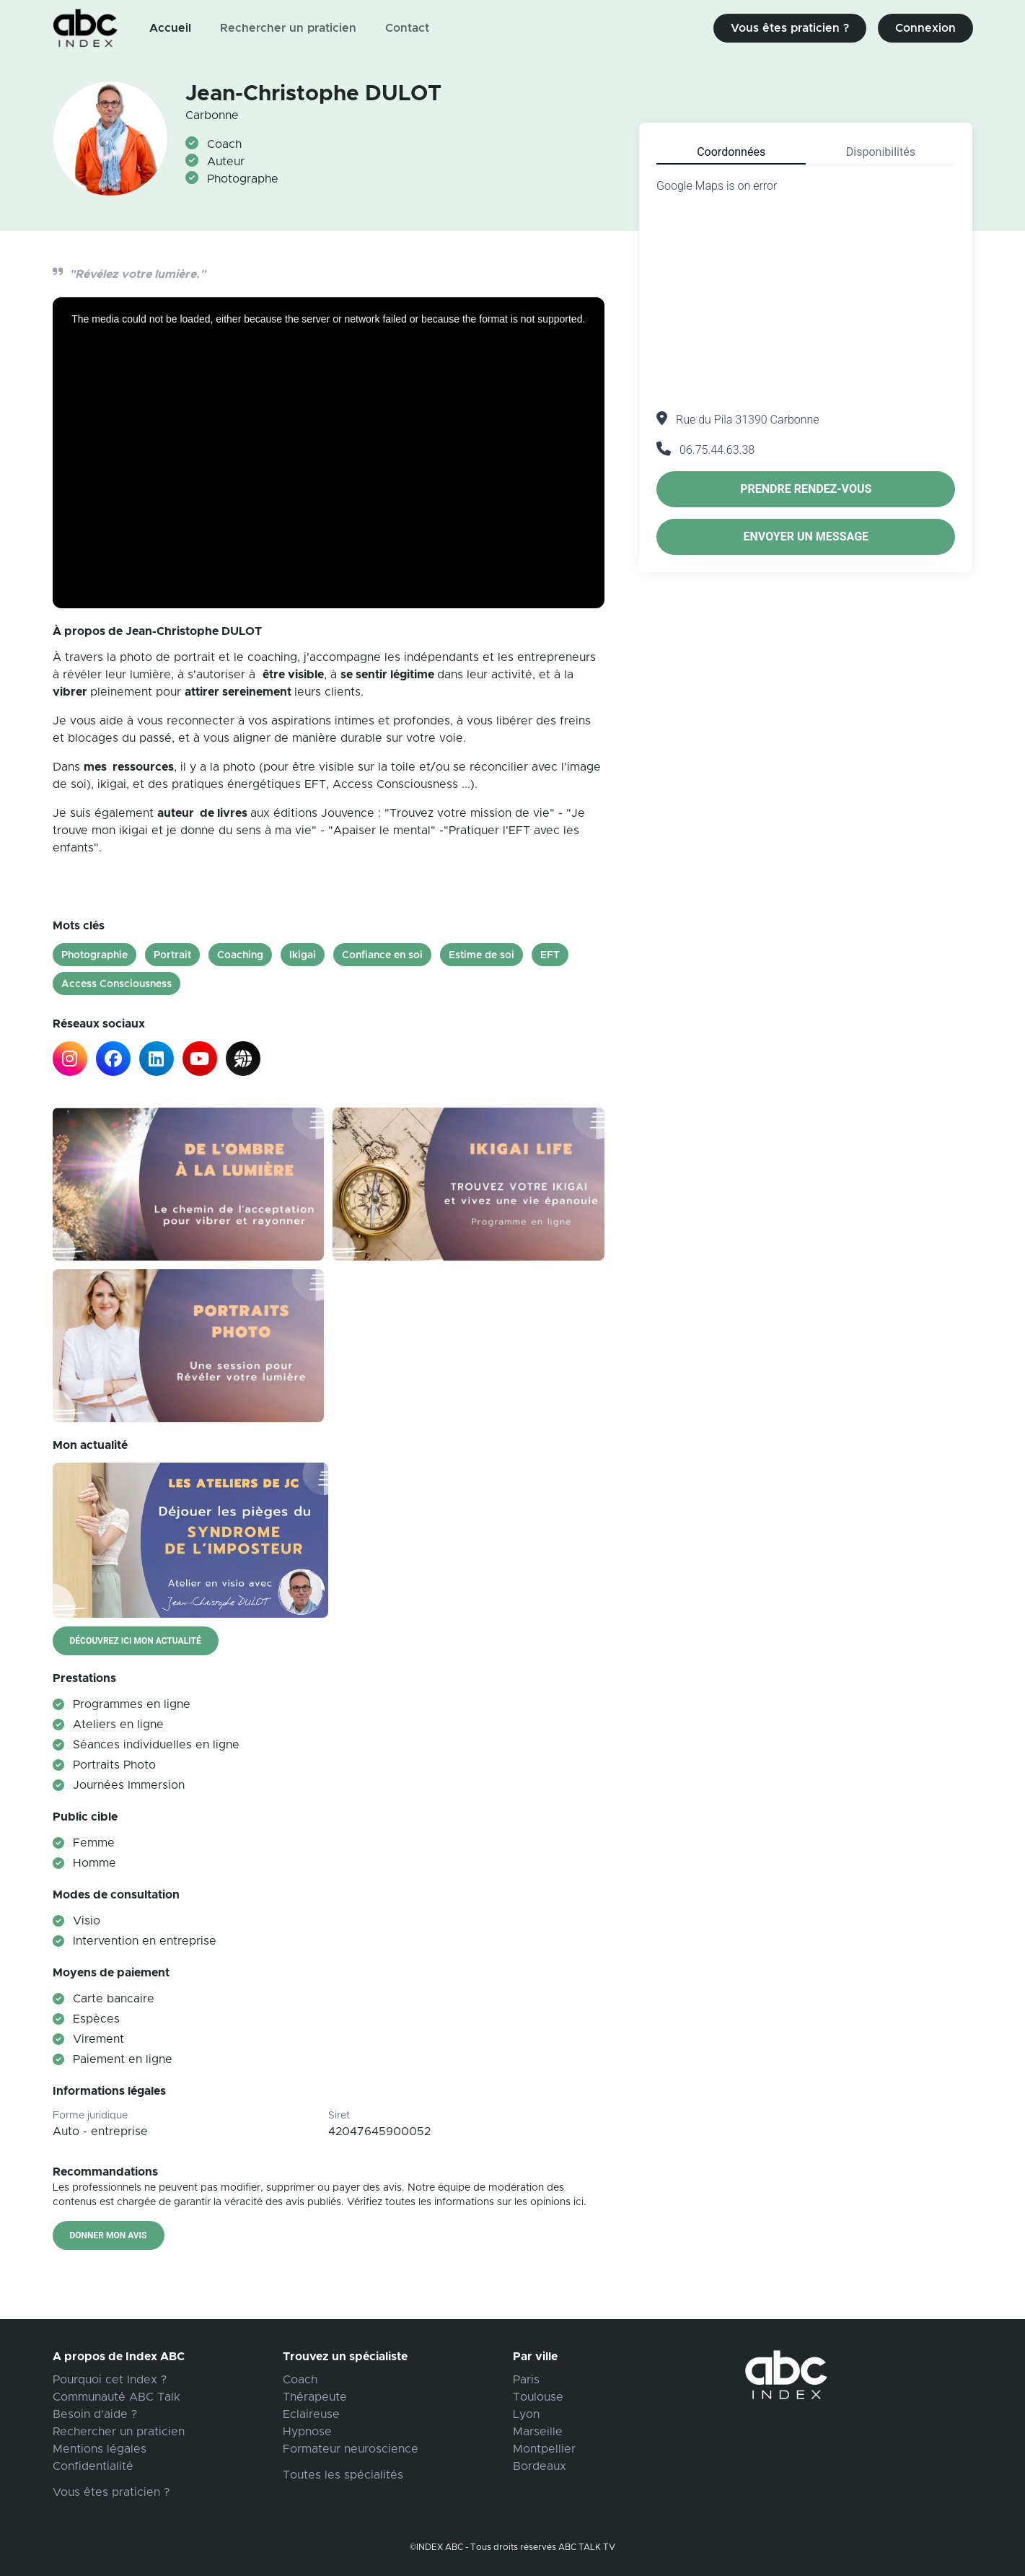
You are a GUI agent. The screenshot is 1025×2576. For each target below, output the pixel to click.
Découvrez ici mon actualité (135, 1641)
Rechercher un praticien (288, 28)
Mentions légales (99, 2449)
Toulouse (538, 2397)
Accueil (170, 28)
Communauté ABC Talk (116, 2397)
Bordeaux (539, 2466)
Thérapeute (315, 2397)
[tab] (731, 152)
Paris (526, 2380)
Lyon (526, 2414)
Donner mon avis (108, 2235)
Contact (407, 28)
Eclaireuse (311, 2414)
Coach (300, 2380)
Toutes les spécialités (343, 2475)
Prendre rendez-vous (805, 489)
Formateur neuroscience (350, 2449)
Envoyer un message (806, 536)
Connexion (925, 28)
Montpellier (544, 2449)
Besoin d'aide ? (95, 2414)
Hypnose (307, 2431)
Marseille (538, 2431)
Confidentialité (93, 2466)
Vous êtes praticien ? (790, 28)
